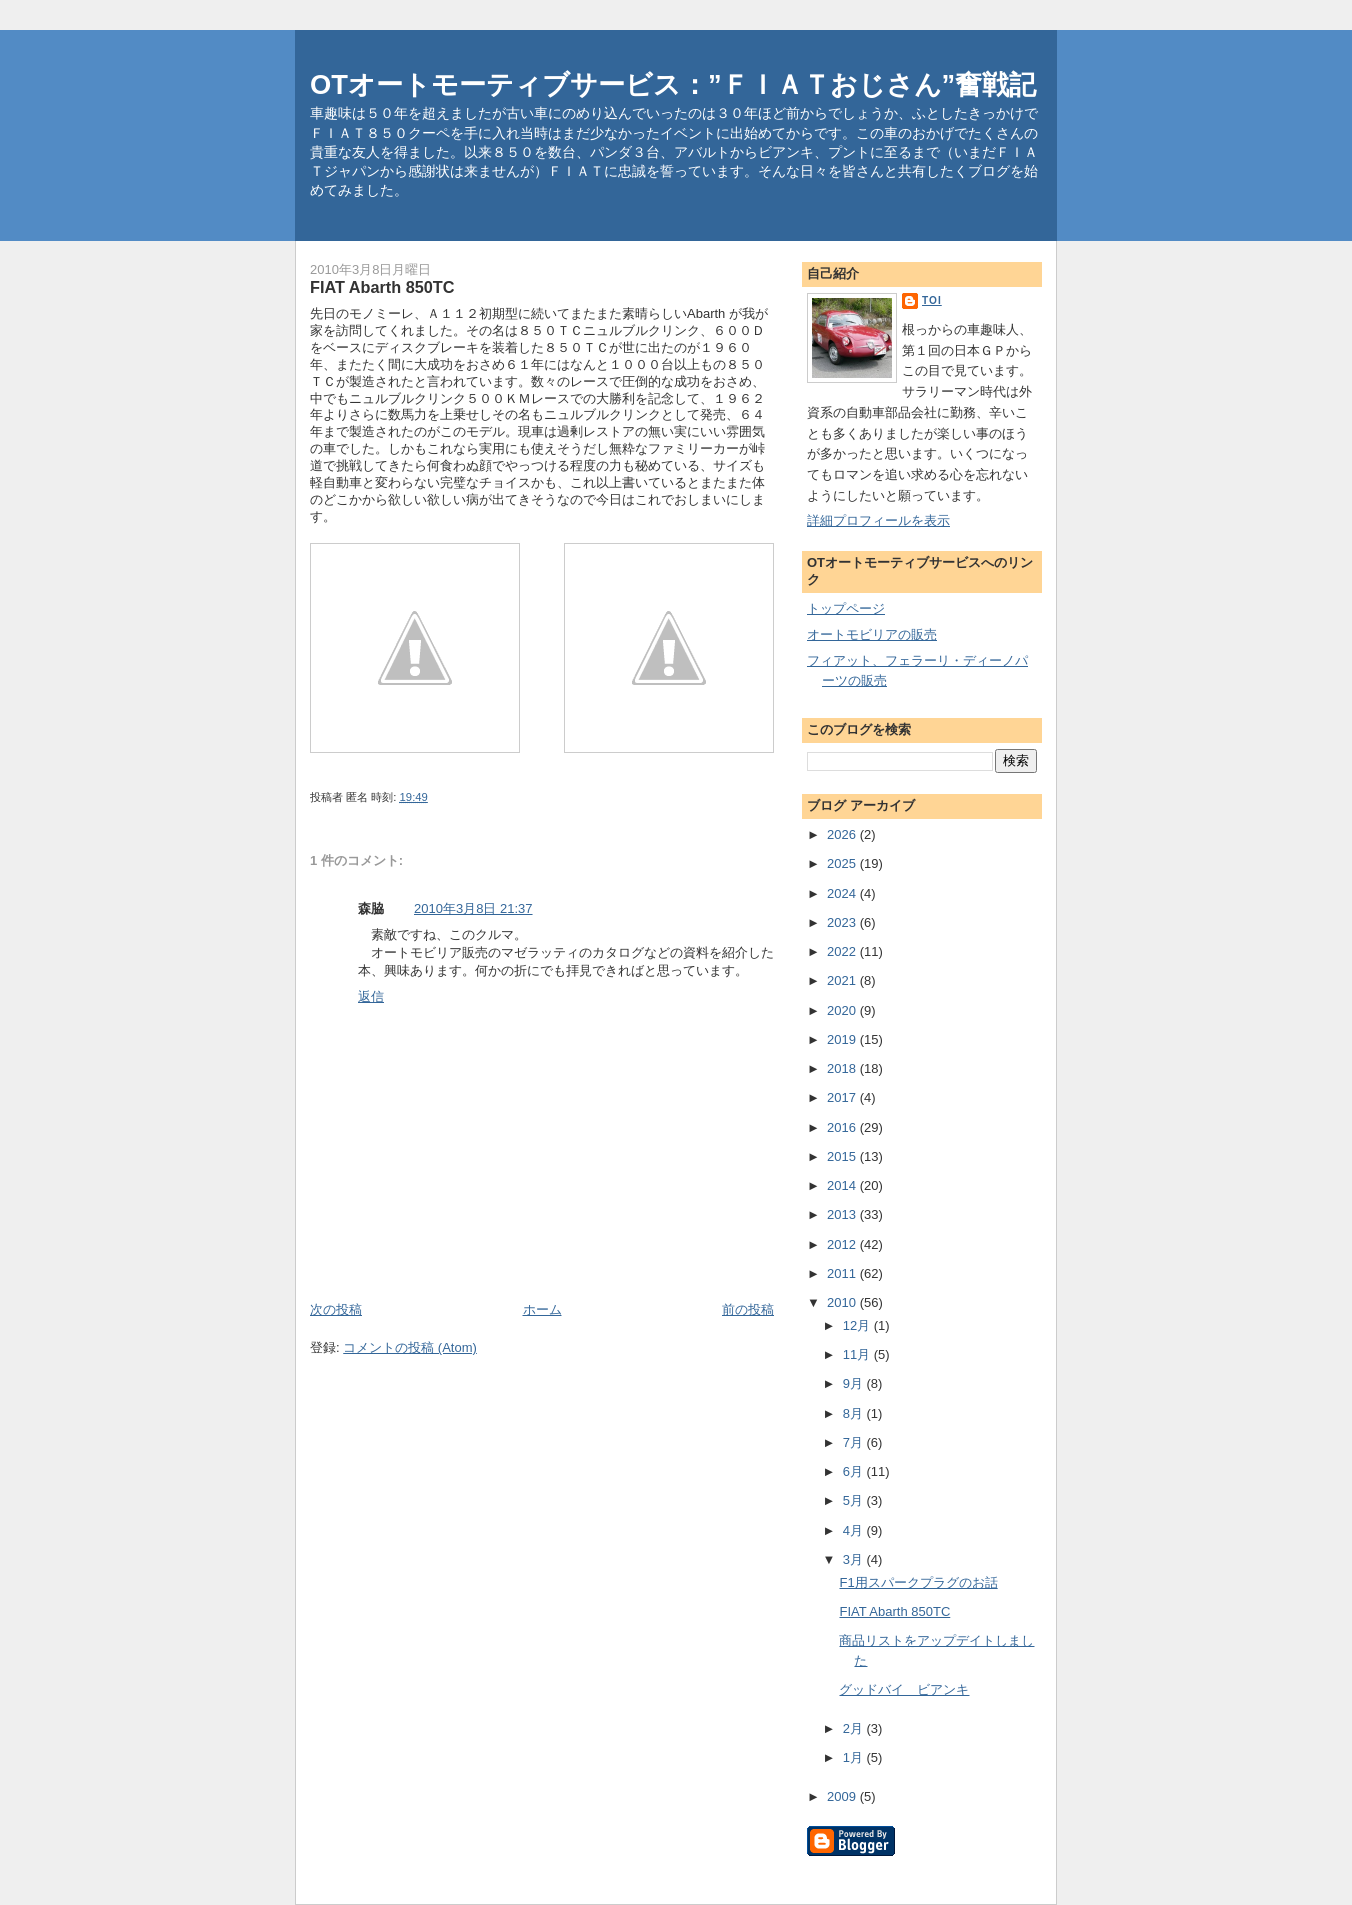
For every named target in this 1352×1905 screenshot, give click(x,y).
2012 (843, 1244)
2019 (843, 1039)
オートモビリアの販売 (872, 634)
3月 (855, 1559)
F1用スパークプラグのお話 (918, 1582)
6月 (855, 1471)
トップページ (846, 608)
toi (932, 300)
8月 (855, 1413)
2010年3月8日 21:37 (473, 908)
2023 (843, 922)
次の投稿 (336, 1309)
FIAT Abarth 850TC (894, 1611)
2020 (843, 1010)
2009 (843, 1796)
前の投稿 (748, 1309)
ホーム (542, 1309)
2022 (843, 951)
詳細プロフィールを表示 (878, 520)
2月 (855, 1728)
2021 (843, 980)
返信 (371, 996)
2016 (843, 1127)
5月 (855, 1500)
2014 (843, 1185)
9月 (855, 1383)
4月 (855, 1530)
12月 (858, 1325)
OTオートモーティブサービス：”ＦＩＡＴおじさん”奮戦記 (673, 84)
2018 (843, 1068)
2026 (843, 834)
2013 (843, 1214)
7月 (855, 1442)
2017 (843, 1097)
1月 (855, 1757)
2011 (843, 1273)
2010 (843, 1302)
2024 (843, 893)
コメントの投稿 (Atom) (410, 1347)
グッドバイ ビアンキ (904, 1689)
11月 (858, 1354)
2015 (843, 1156)
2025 (843, 863)
